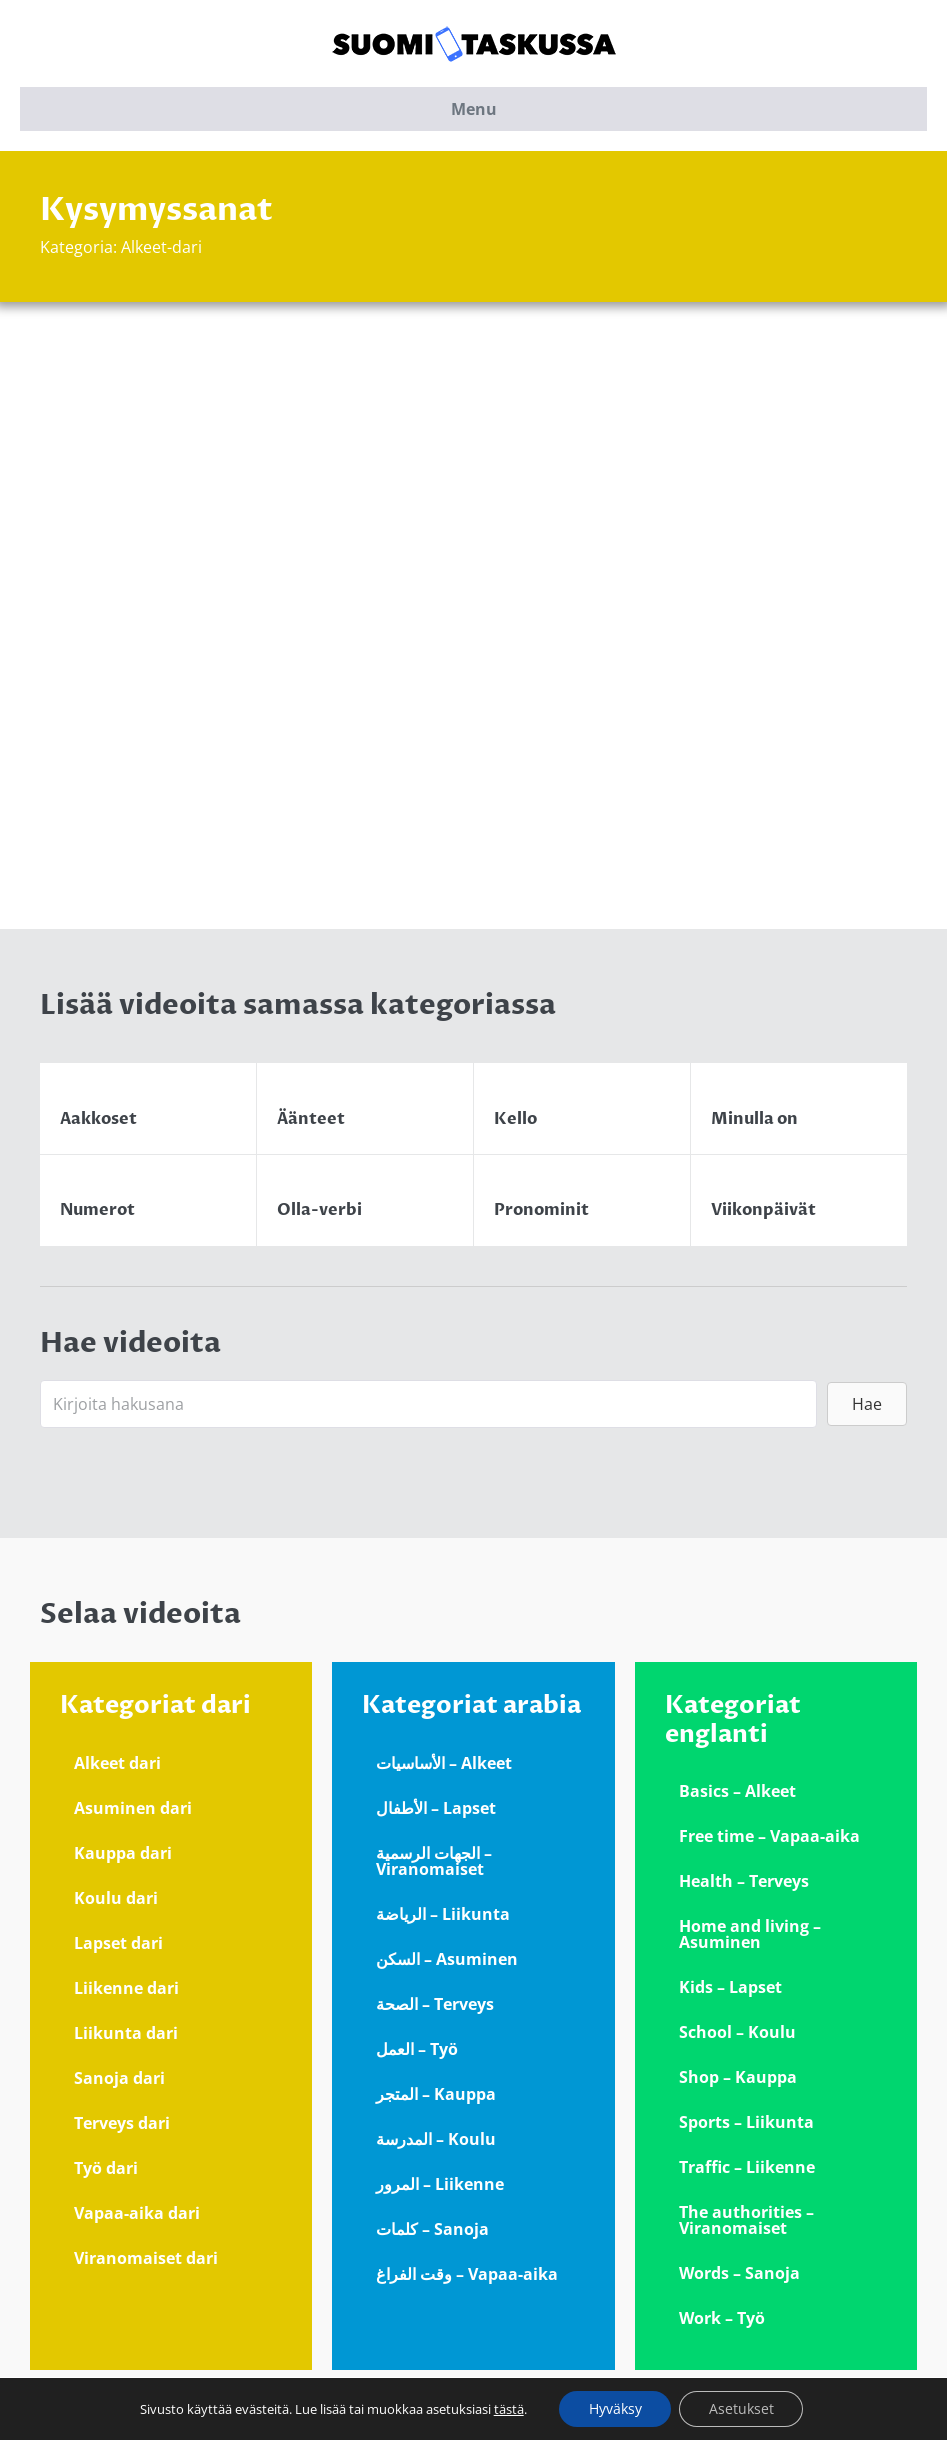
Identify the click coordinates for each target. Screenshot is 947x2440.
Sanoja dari (119, 2078)
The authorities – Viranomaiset (746, 2220)
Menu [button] (474, 109)
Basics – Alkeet (737, 1791)
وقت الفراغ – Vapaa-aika (467, 2274)
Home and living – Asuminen (750, 1934)
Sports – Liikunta (746, 2122)
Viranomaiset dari (146, 2258)
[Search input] (428, 1404)
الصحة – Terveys (435, 2004)
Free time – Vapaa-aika (769, 1836)
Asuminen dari (133, 1808)
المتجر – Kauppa (436, 2094)
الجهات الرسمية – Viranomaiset (434, 1861)
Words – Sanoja (739, 2273)
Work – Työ (722, 2318)
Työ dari (106, 2168)
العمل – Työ (417, 2049)
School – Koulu (737, 2032)
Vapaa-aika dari (137, 2213)
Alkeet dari (117, 1763)
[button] (867, 1404)
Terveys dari (122, 2123)
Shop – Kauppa (738, 2077)
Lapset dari (118, 1943)
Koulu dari (116, 1898)
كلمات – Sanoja (432, 2229)
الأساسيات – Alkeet (444, 1763)
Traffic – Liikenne (747, 2167)
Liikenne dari (126, 1988)
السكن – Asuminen (447, 1959)
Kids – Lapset (730, 1987)
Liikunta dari (126, 2033)
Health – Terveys (744, 1881)
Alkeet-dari (161, 247)
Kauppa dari (123, 1853)
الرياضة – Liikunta (443, 1914)
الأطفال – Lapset (436, 1808)
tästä (508, 2409)
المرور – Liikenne (440, 2184)
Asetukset (741, 2408)
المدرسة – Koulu (436, 2139)
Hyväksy (614, 2408)
